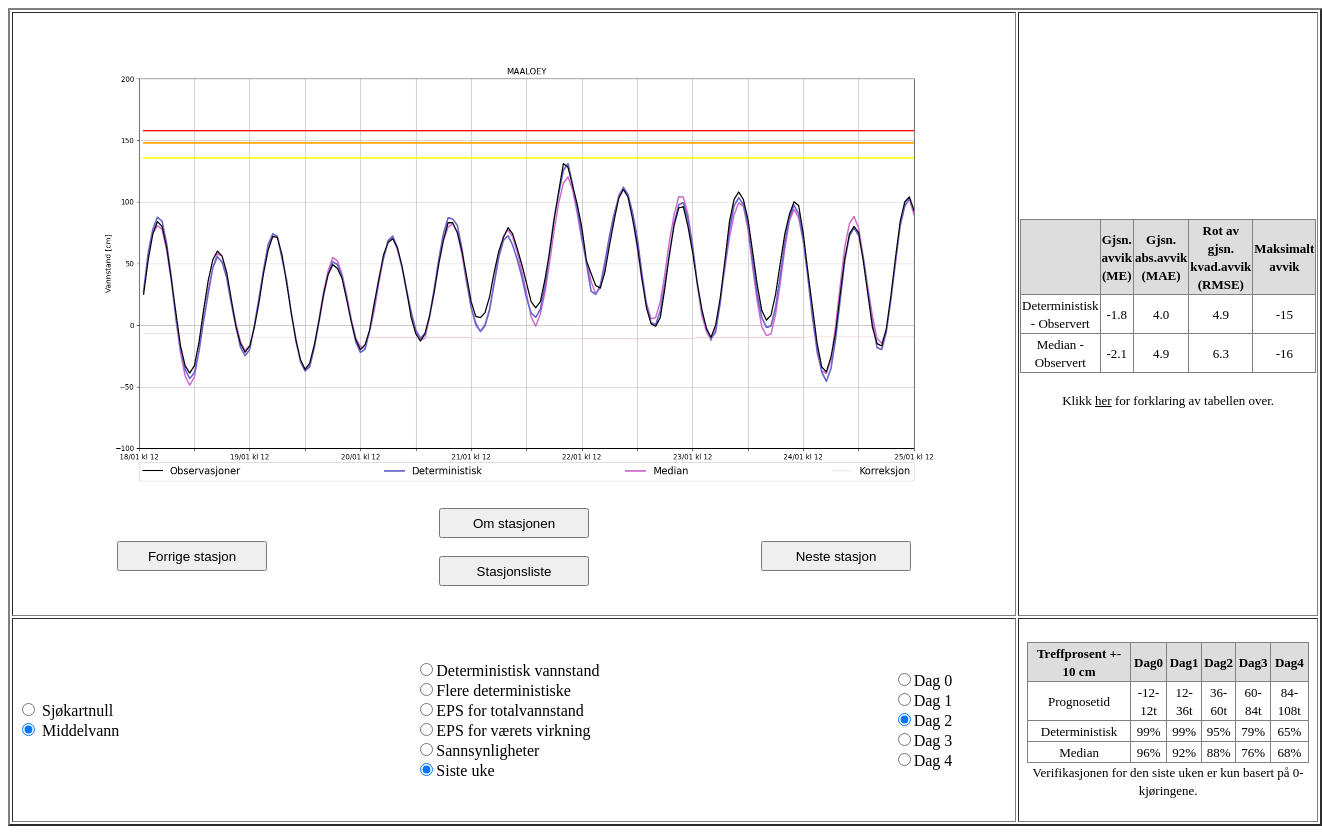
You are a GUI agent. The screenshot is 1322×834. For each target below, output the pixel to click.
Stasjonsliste (514, 571)
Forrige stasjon (192, 556)
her (1103, 400)
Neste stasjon (836, 556)
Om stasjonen (514, 523)
